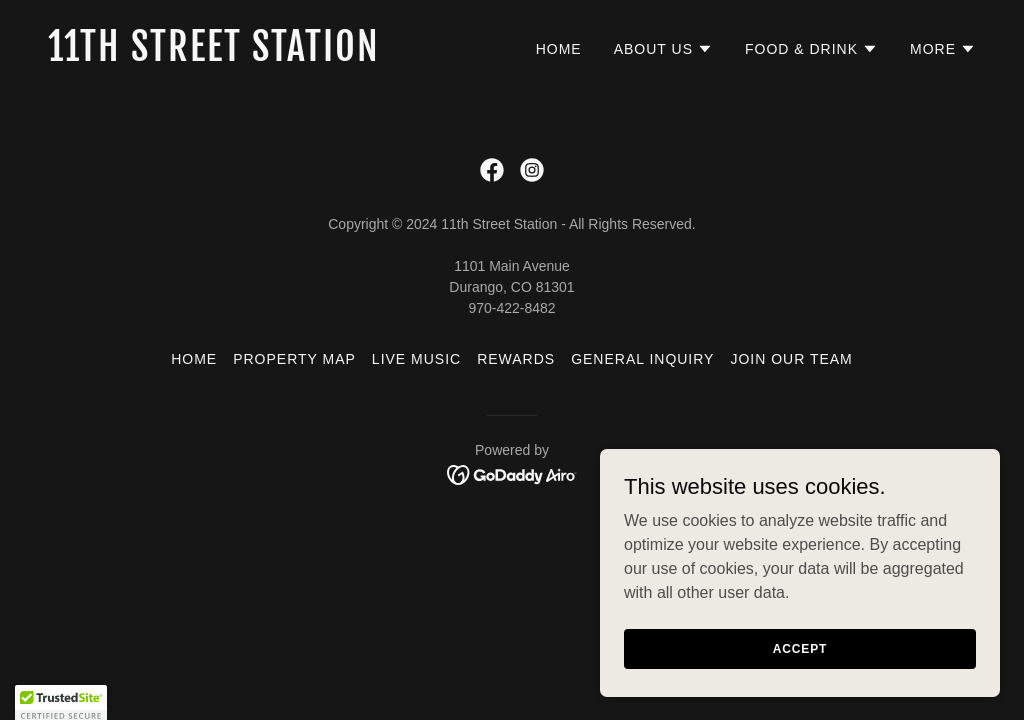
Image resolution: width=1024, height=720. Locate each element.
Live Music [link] (416, 359)
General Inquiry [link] (642, 359)
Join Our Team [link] (791, 359)
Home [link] (559, 49)
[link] (272, 55)
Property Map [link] (294, 359)
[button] (663, 49)
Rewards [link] (516, 359)
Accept (800, 662)
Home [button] (194, 359)
